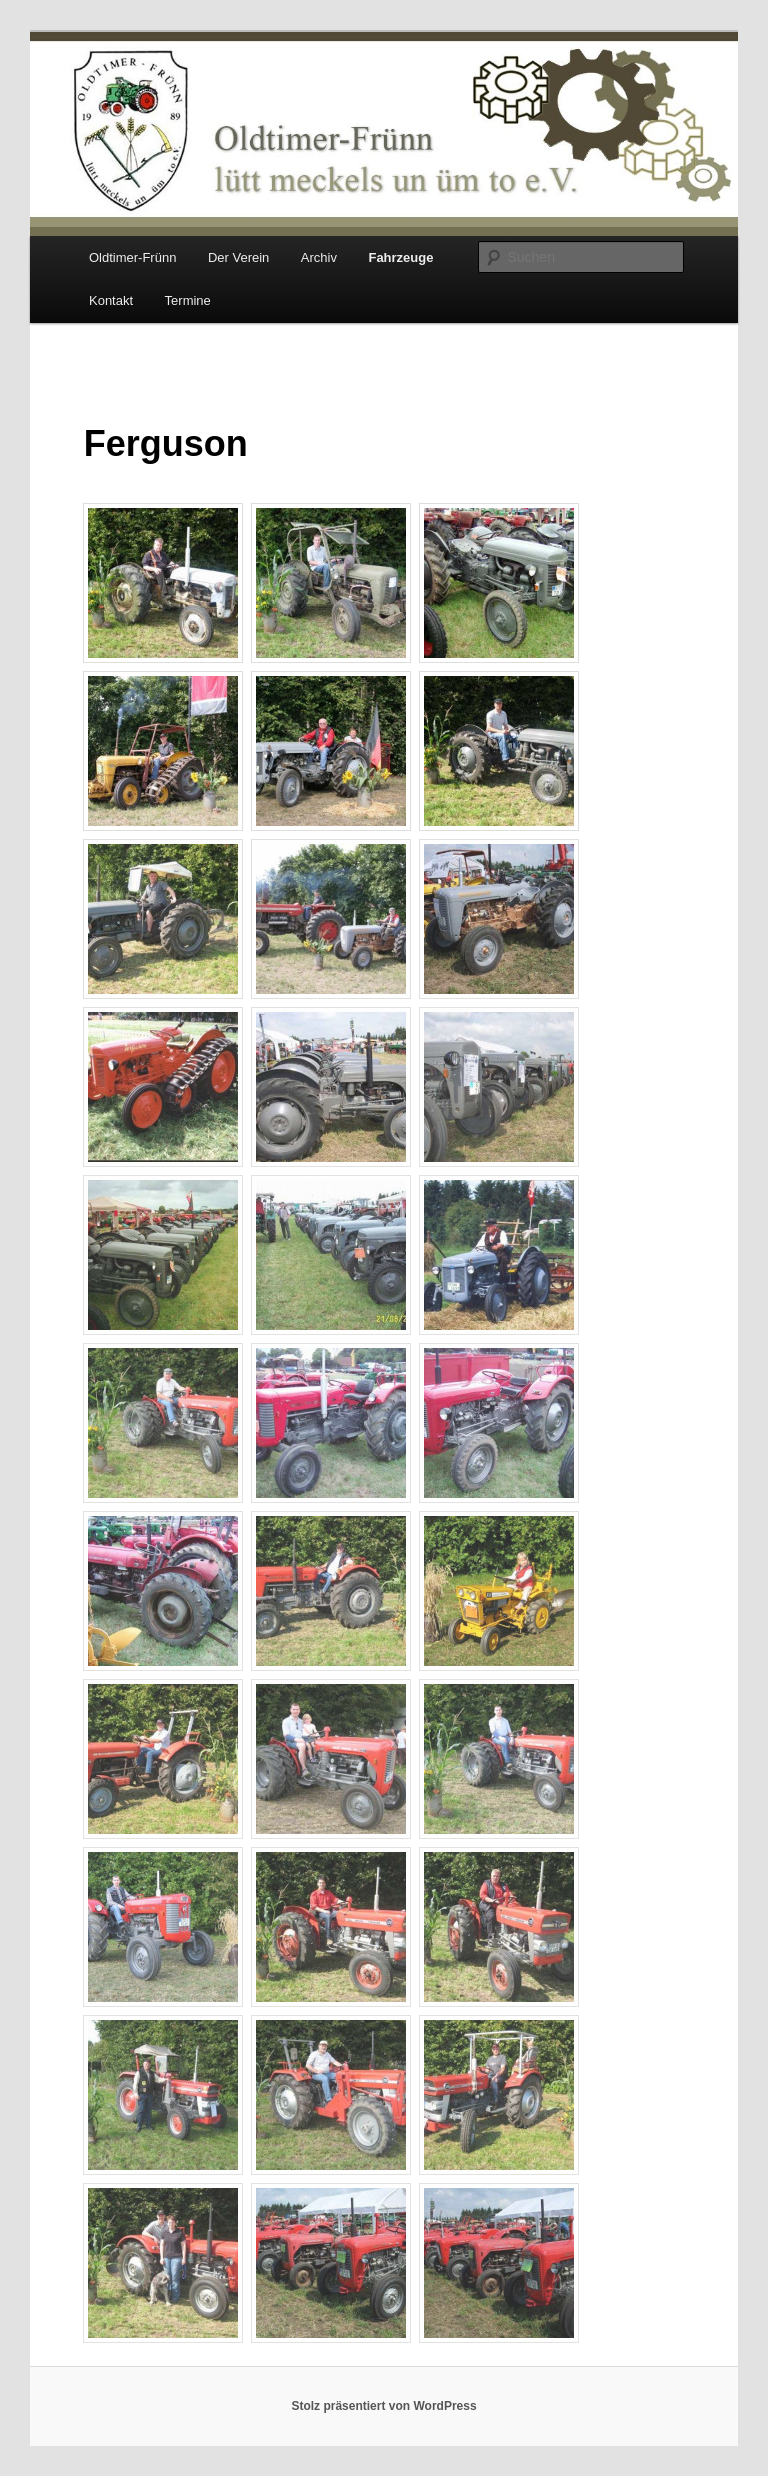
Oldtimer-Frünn (132, 257)
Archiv (319, 257)
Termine (188, 300)
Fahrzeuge (400, 257)
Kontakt (111, 300)
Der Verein (238, 257)
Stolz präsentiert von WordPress (383, 2406)
